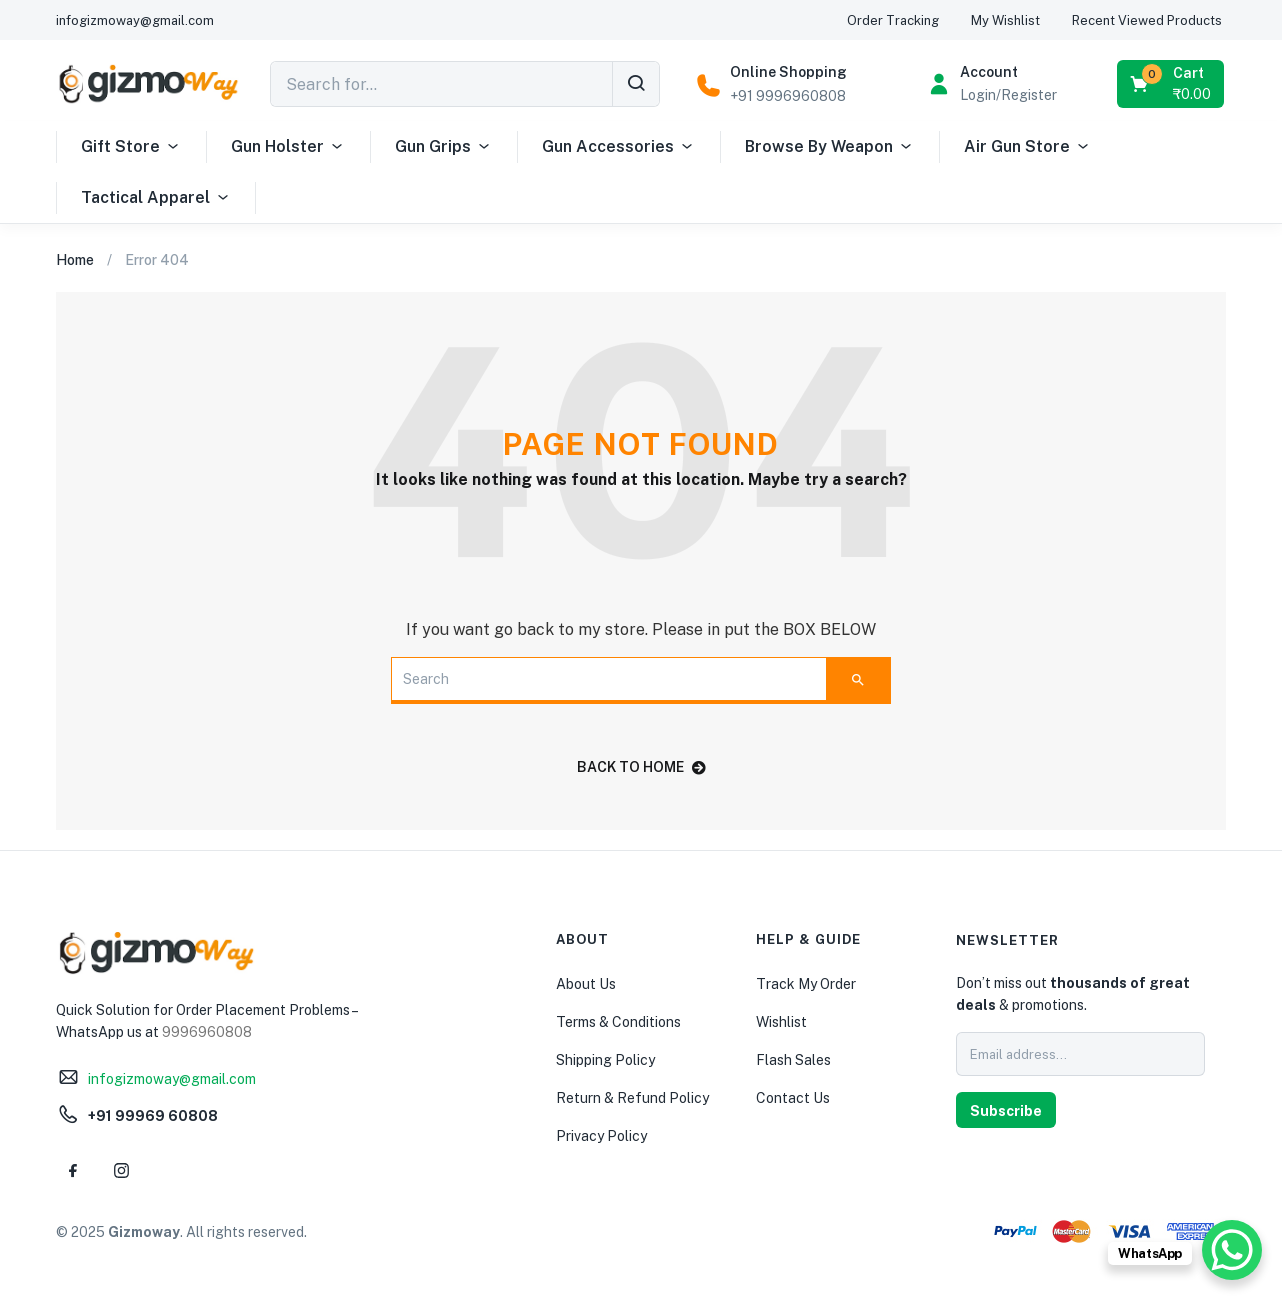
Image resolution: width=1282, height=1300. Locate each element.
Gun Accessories (618, 147)
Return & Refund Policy (632, 1098)
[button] (1172, 84)
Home (75, 260)
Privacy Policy (601, 1136)
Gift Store (131, 147)
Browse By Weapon (829, 147)
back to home (641, 767)
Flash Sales (793, 1060)
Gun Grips (443, 147)
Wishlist (781, 1022)
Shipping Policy (605, 1060)
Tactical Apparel (156, 198)
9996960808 (207, 1032)
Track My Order (806, 984)
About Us (586, 984)
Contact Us (793, 1098)
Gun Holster (288, 147)
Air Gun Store (1027, 147)
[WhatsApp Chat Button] (1232, 1250)
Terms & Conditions (618, 1022)
